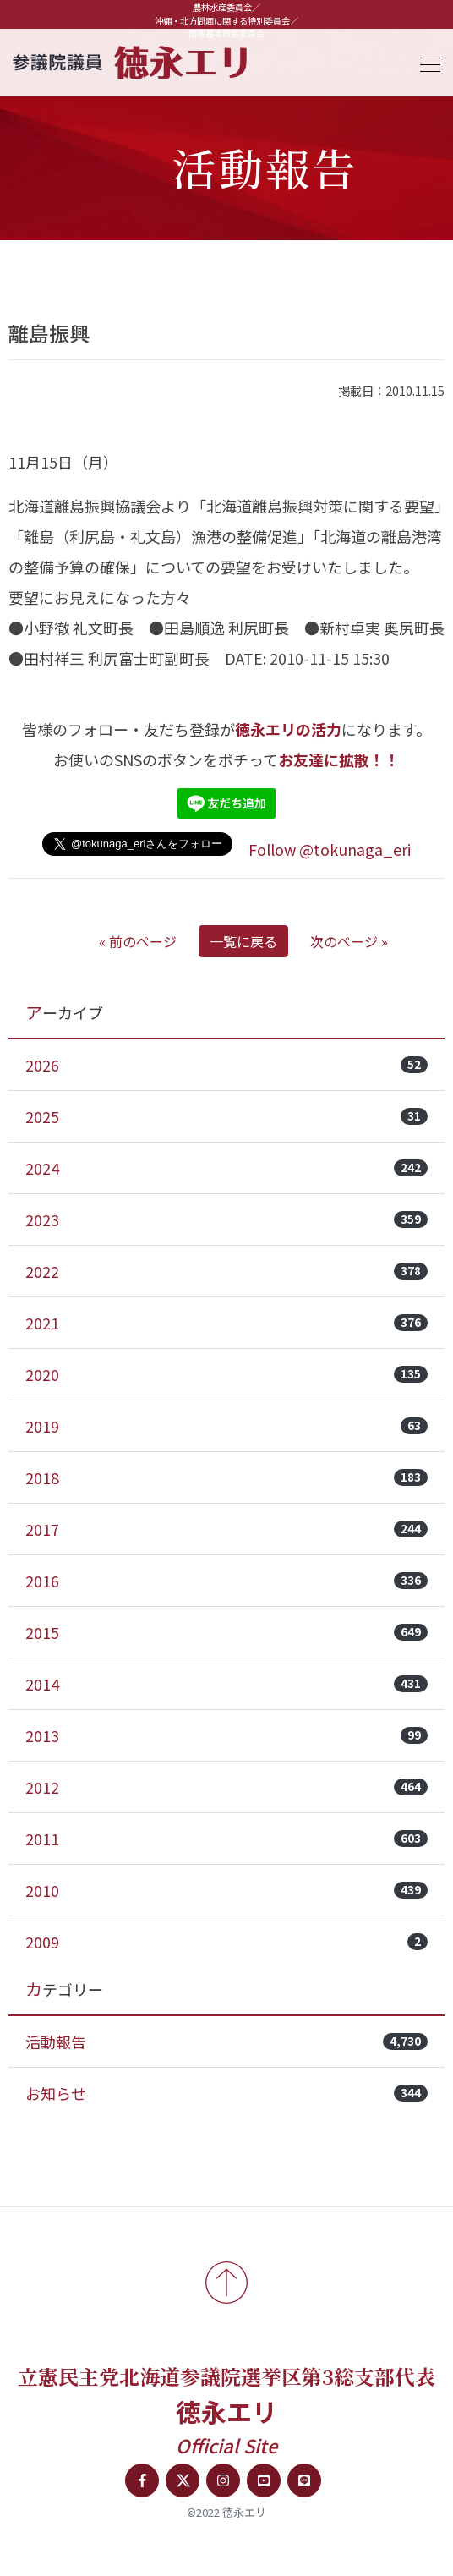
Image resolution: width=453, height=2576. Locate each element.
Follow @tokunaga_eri (329, 849)
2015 (226, 1632)
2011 (226, 1839)
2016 (226, 1581)
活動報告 (226, 2042)
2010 (226, 1890)
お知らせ (226, 2093)
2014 (226, 1684)
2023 (226, 1219)
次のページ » (349, 941)
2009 (226, 1942)
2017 (226, 1529)
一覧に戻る (243, 941)
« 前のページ (138, 941)
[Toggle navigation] (425, 62)
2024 (226, 1168)
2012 (226, 1787)
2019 (226, 1426)
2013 (226, 1735)
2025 (226, 1116)
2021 (226, 1323)
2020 (226, 1374)
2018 (226, 1477)
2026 (226, 1065)
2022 (226, 1271)
